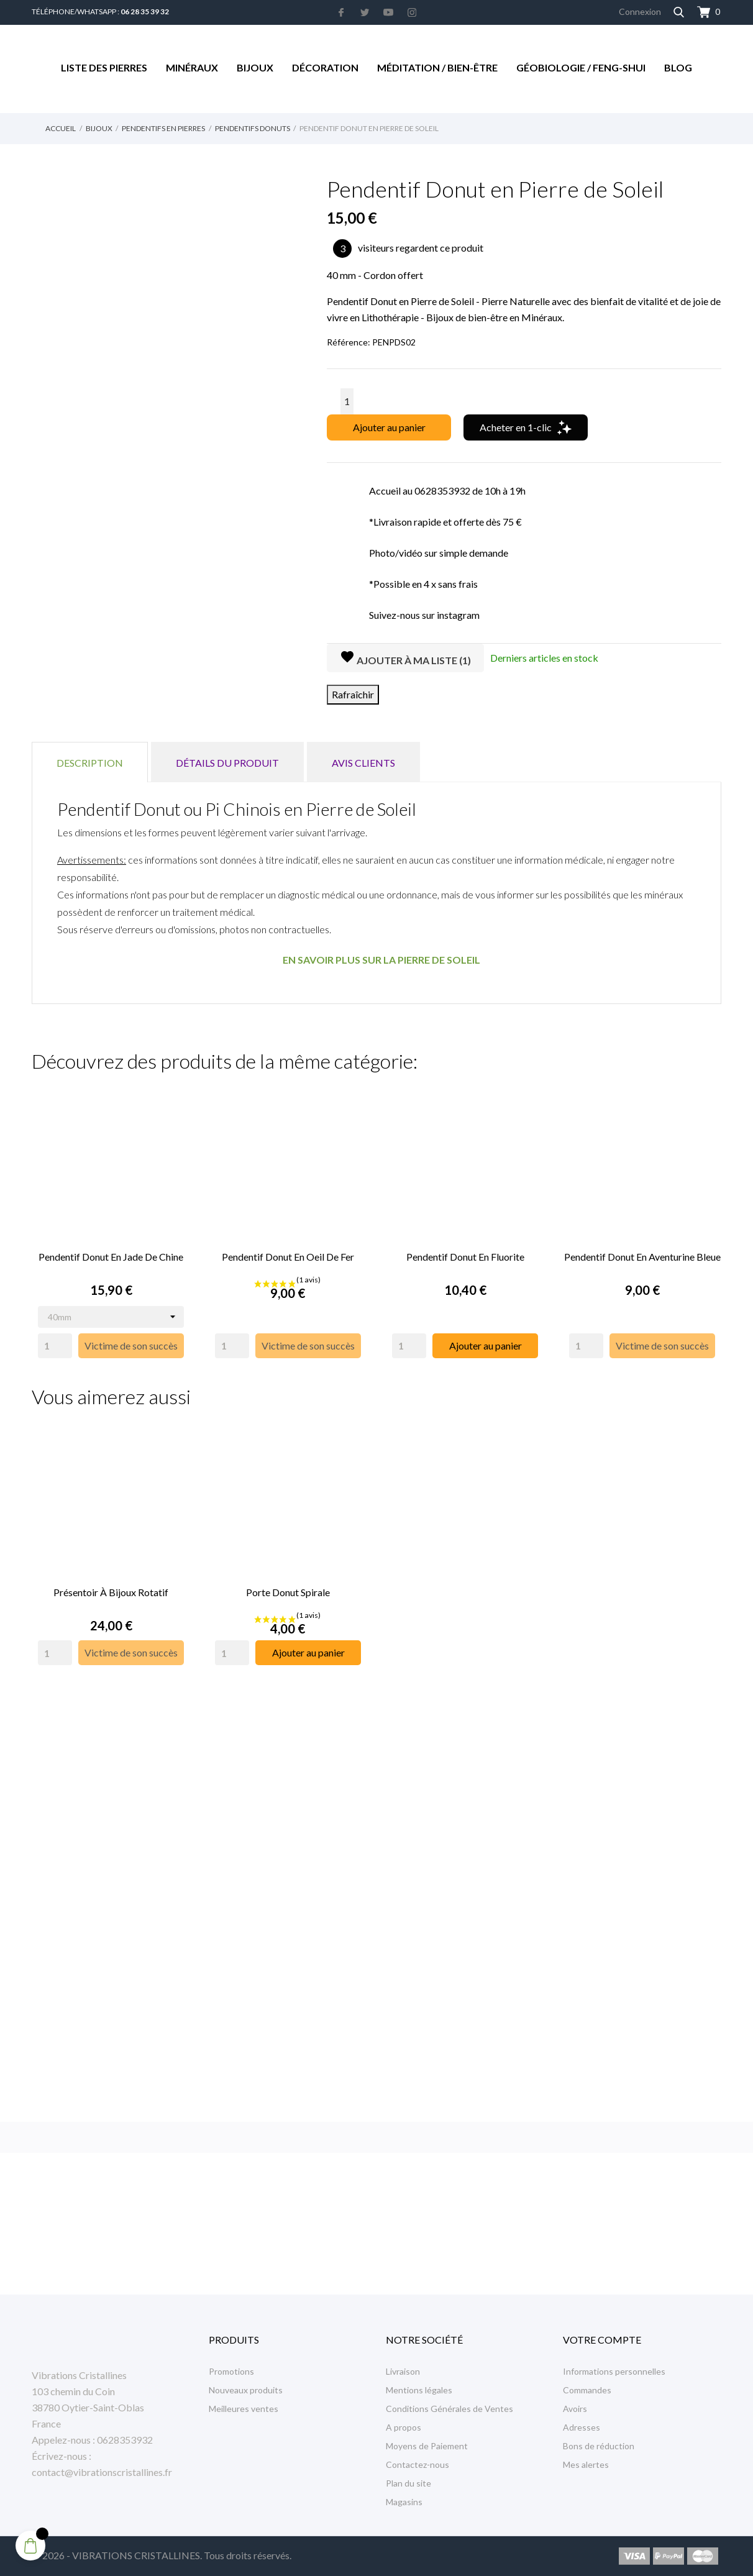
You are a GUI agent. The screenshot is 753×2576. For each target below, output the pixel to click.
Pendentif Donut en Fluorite (465, 1255)
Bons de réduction (598, 2446)
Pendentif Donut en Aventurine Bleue (642, 1255)
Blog (678, 67)
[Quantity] (55, 1343)
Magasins (404, 2501)
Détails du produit (227, 763)
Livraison (403, 2371)
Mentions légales (419, 2390)
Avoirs (575, 2408)
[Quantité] (347, 401)
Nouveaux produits (246, 2390)
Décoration (325, 67)
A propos (403, 2427)
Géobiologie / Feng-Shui (581, 67)
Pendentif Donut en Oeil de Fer (288, 1255)
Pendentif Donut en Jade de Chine (111, 1255)
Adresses (581, 2427)
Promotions (231, 2371)
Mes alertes (586, 2464)
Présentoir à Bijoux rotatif (110, 1588)
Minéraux (192, 67)
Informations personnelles (614, 2371)
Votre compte (602, 2339)
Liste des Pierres (104, 67)
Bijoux (255, 67)
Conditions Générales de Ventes (449, 2408)
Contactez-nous (417, 2464)
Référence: (348, 342)
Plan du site (408, 2483)
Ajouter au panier (389, 427)
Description (90, 763)
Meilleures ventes (243, 2408)
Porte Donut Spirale (288, 1588)
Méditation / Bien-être (437, 67)
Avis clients (363, 763)
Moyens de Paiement (427, 2446)
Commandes (587, 2390)
